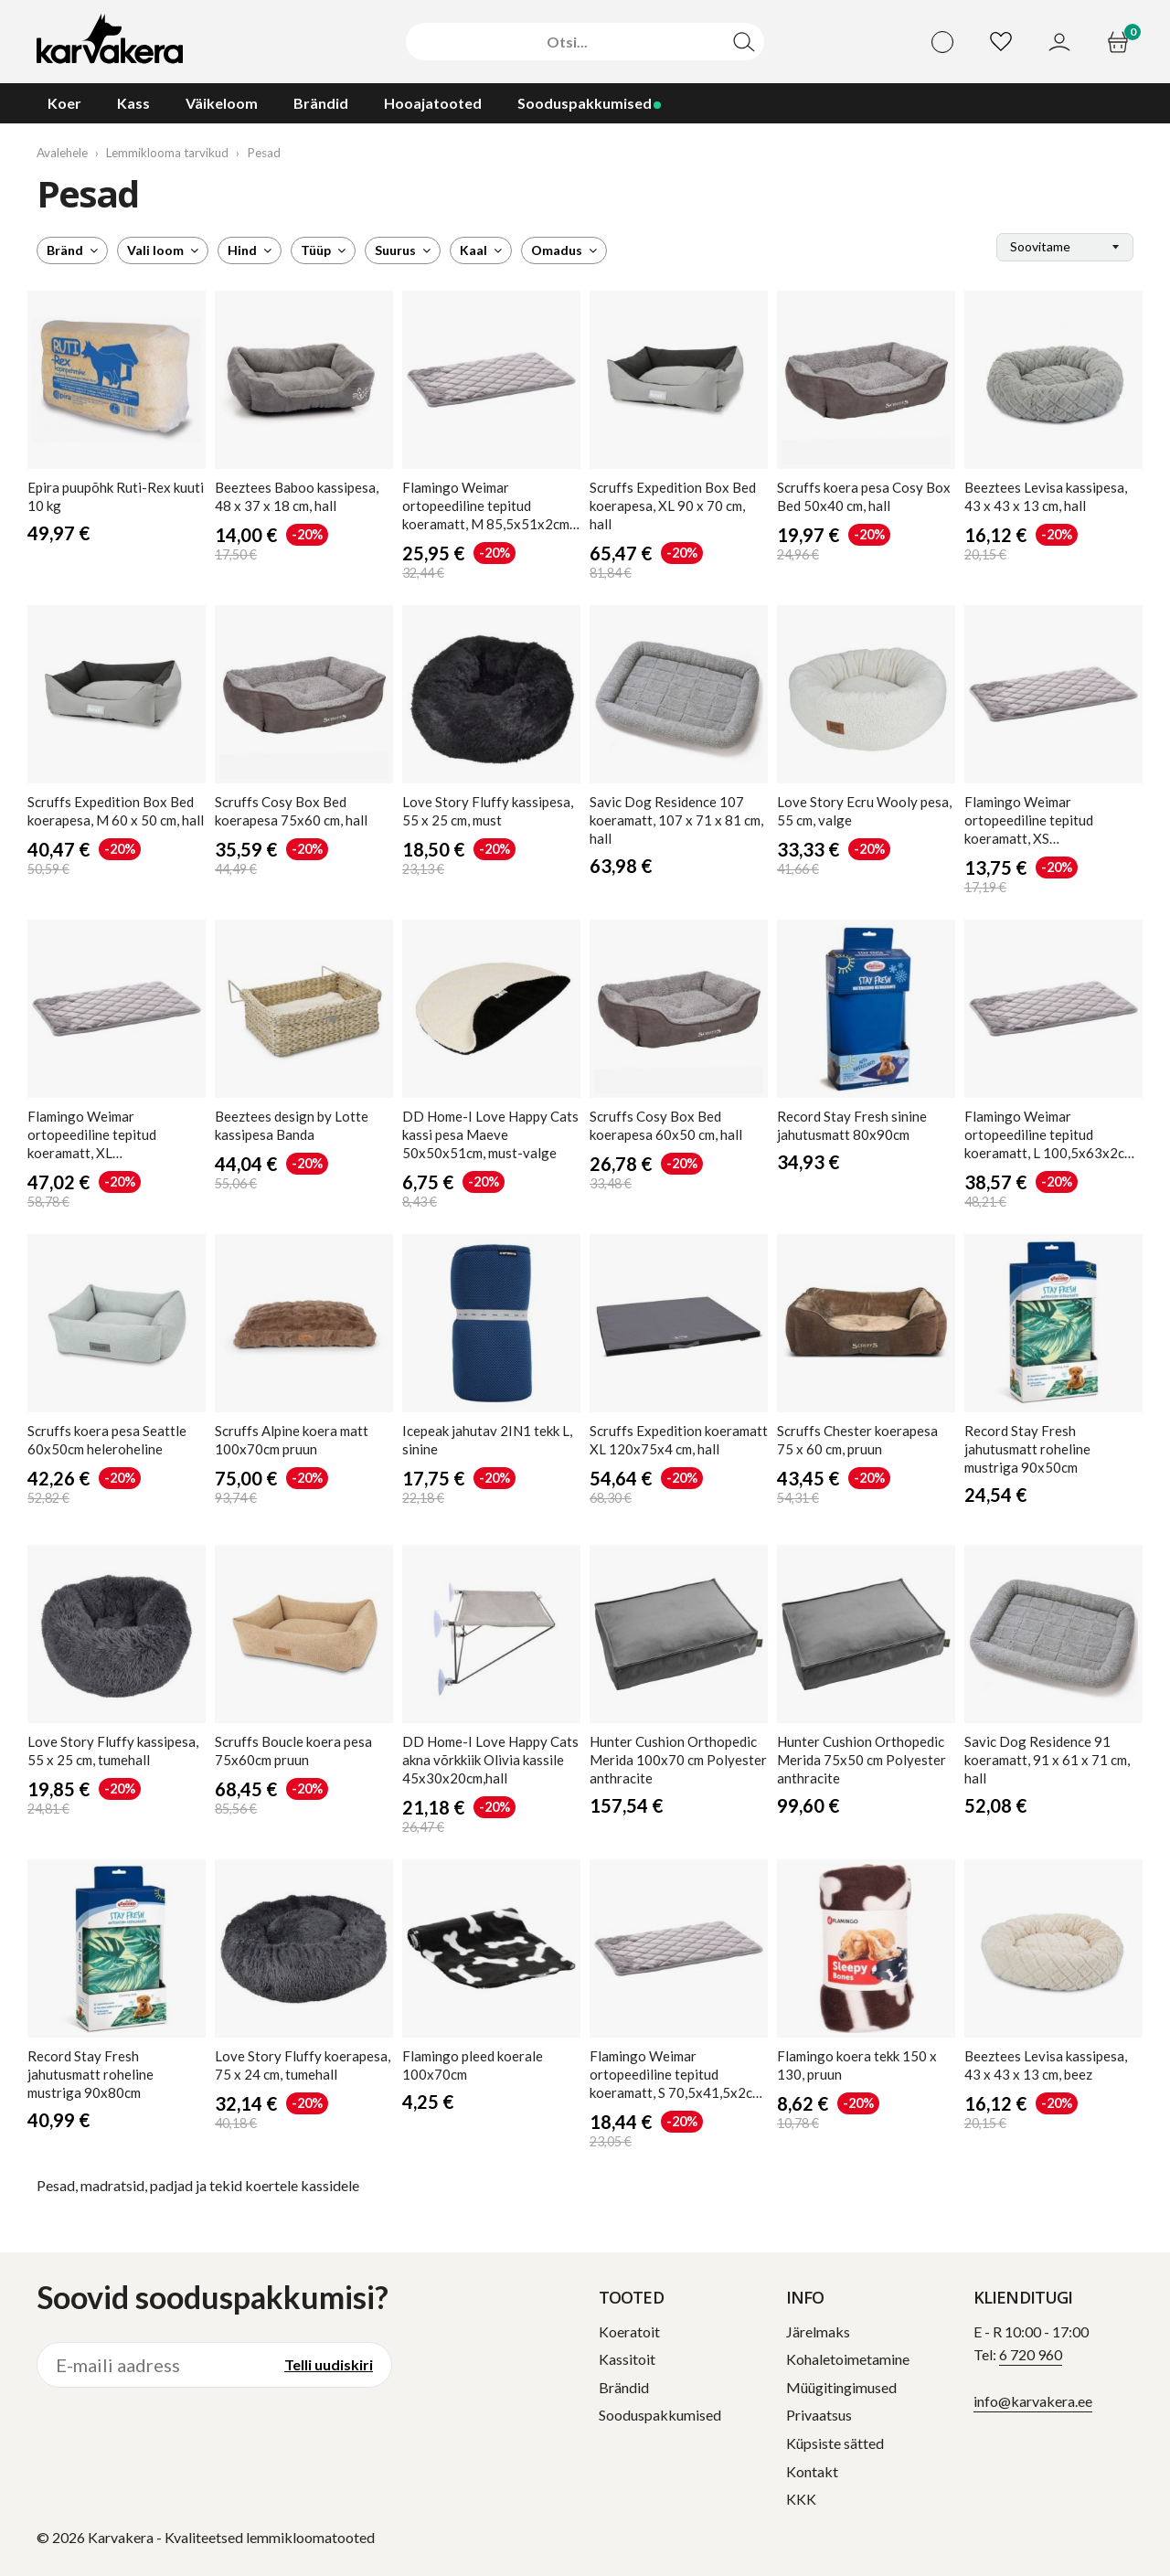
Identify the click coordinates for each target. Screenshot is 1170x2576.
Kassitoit (627, 2359)
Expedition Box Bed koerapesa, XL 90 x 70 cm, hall (673, 505)
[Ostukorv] (1120, 42)
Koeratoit (629, 2331)
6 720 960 (1030, 2354)
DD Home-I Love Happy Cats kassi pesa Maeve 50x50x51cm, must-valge (490, 1134)
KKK (801, 2498)
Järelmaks (818, 2331)
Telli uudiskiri (328, 2364)
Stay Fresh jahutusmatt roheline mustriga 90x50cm (1027, 1448)
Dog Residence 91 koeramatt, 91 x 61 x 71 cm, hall (1047, 1759)
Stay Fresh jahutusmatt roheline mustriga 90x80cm (90, 2074)
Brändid (624, 2387)
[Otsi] (567, 42)
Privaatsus (819, 2414)
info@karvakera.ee (1032, 2401)
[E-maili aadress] (151, 2365)
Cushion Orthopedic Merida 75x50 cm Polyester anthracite (861, 1759)
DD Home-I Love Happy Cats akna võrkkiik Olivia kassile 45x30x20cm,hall (490, 1759)
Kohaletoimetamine (847, 2359)
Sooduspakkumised (660, 2414)
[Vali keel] (942, 42)
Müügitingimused (841, 2387)
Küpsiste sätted (835, 2443)
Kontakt (812, 2471)
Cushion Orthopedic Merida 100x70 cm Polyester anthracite (678, 1759)
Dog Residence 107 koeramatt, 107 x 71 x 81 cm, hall (676, 819)
